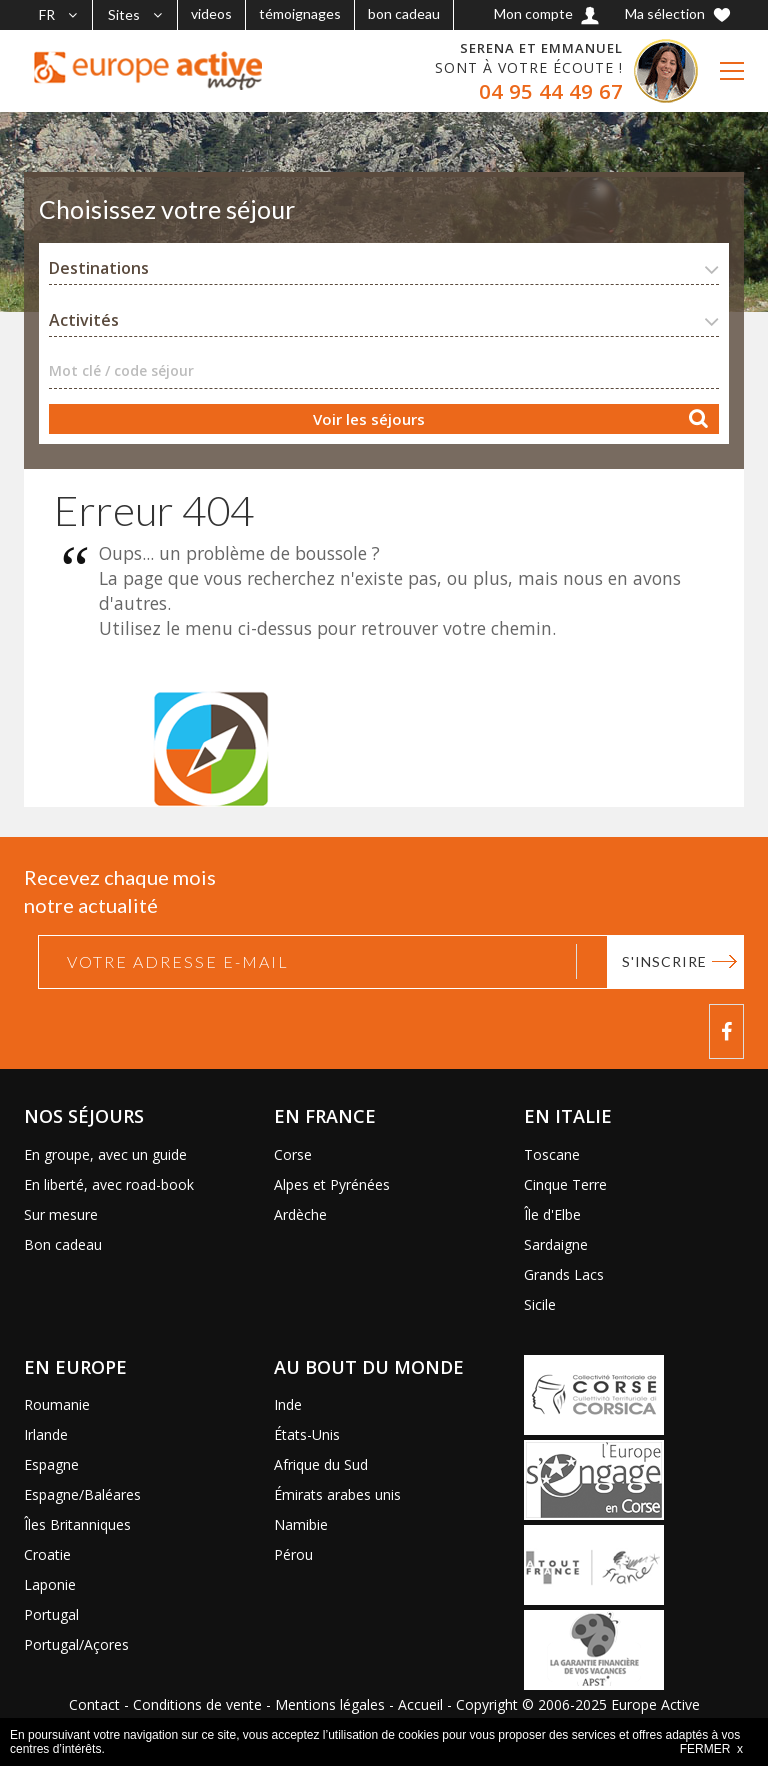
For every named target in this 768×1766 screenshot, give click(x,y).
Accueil (420, 1704)
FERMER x (711, 1749)
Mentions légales (330, 1704)
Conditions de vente (197, 1704)
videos (211, 13)
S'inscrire (664, 961)
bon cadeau (404, 13)
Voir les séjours (369, 419)
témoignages (300, 13)
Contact (94, 1704)
